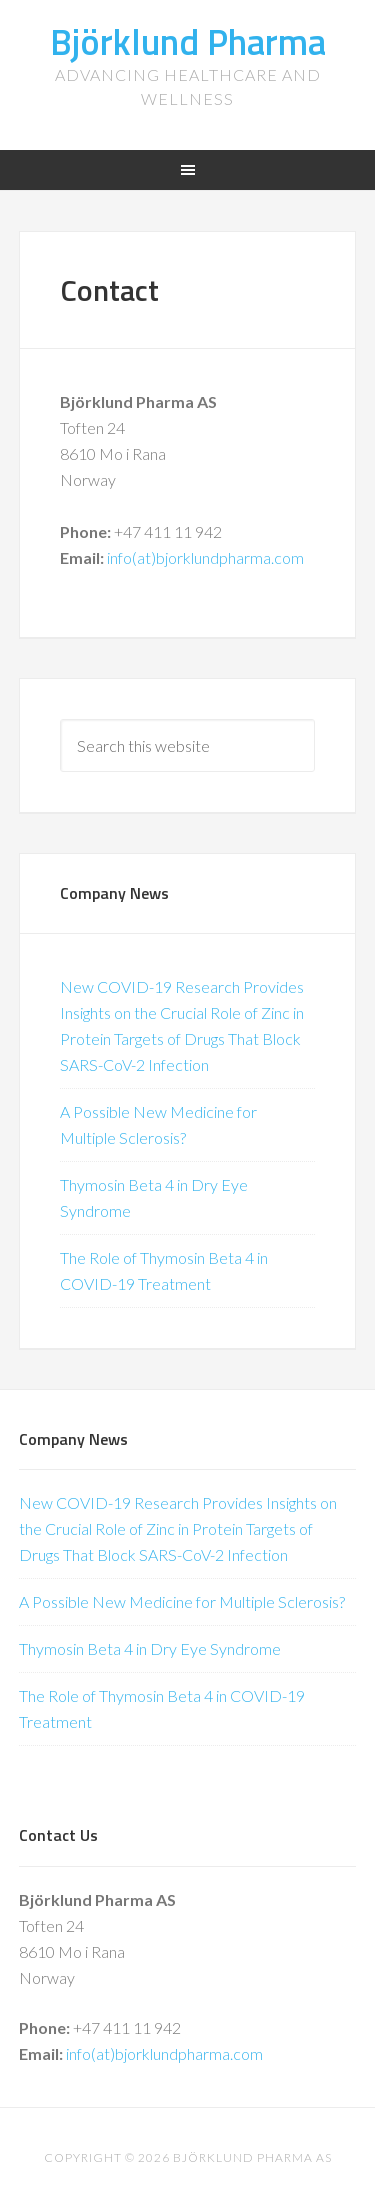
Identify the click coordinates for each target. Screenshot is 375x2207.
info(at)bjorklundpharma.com (205, 557)
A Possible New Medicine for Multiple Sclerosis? (182, 1601)
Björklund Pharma (188, 41)
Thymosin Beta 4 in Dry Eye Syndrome (150, 1648)
